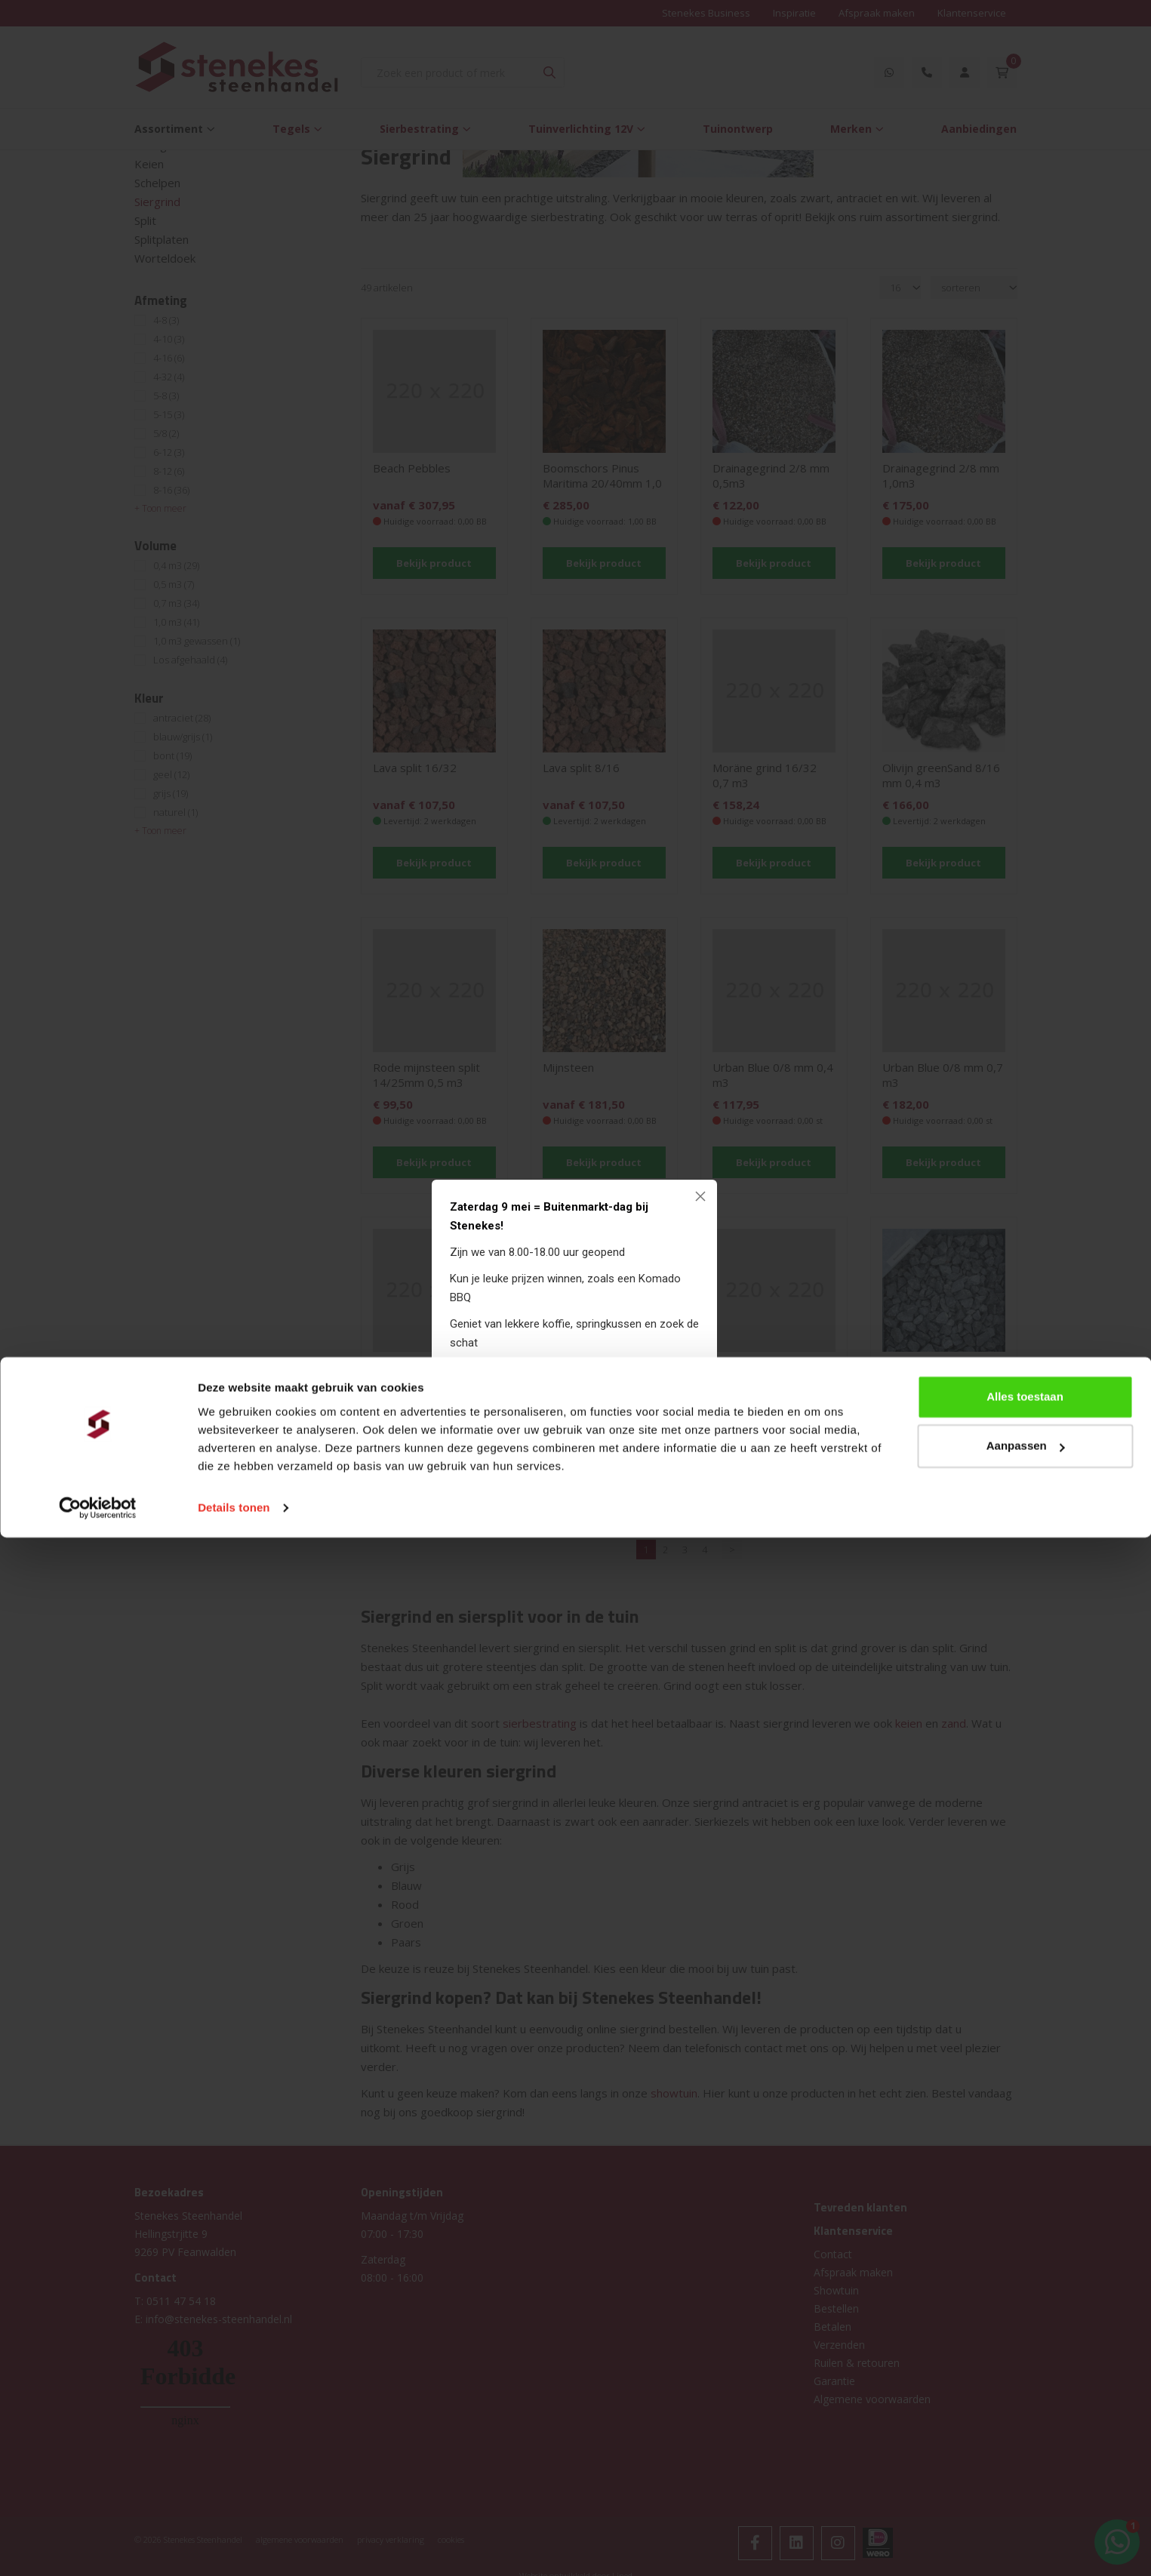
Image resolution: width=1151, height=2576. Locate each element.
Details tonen (233, 2546)
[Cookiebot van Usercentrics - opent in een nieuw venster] (98, 2546)
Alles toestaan (1024, 2435)
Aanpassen (1025, 2484)
